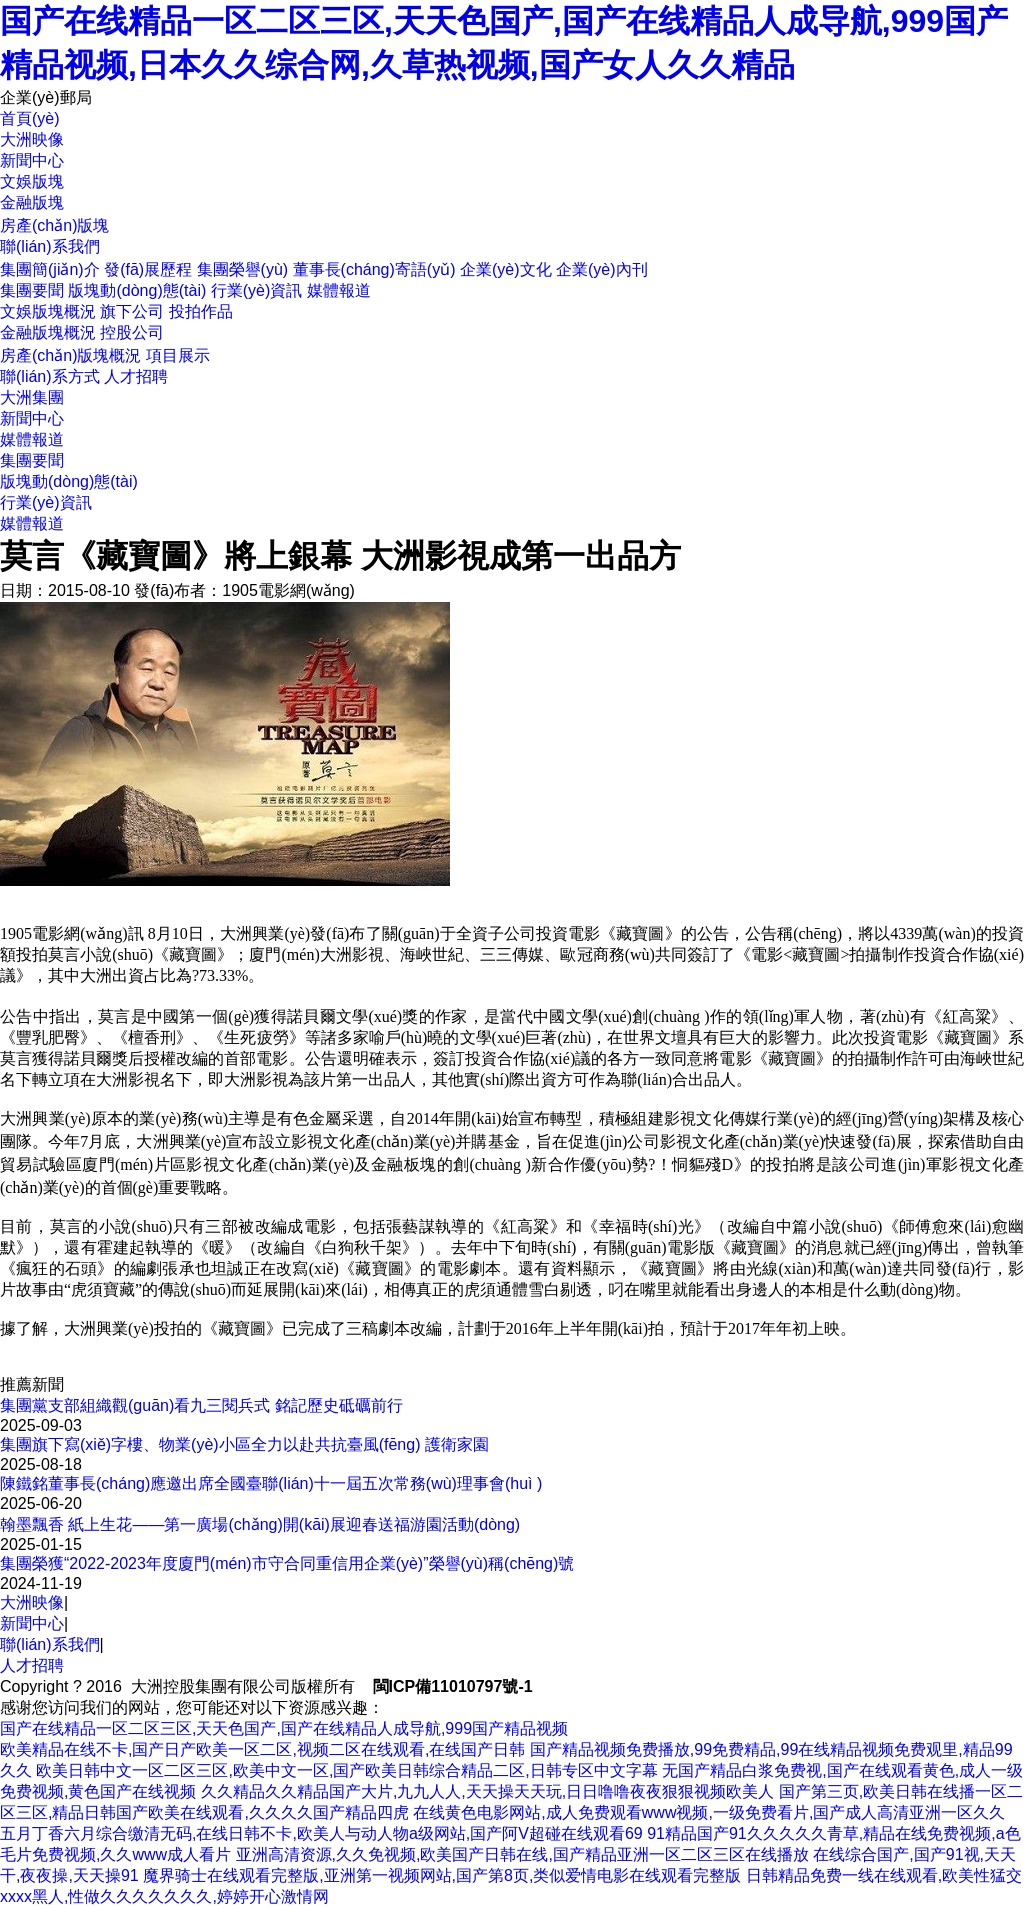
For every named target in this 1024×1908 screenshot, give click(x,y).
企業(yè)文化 (506, 269)
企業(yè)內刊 (602, 269)
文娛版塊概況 (48, 311)
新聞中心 (32, 418)
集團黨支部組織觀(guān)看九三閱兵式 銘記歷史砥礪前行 (201, 1405)
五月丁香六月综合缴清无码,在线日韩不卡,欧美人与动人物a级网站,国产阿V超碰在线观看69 (321, 1833)
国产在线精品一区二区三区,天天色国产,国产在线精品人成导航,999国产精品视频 (284, 1728)
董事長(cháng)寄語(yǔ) (374, 269)
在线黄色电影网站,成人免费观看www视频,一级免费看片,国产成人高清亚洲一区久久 (709, 1812)
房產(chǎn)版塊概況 (70, 355)
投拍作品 (201, 311)
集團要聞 (32, 290)
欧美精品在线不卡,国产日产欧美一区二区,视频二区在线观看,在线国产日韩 (262, 1749)
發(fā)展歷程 (148, 269)
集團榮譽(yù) (243, 269)
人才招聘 (136, 376)
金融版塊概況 (48, 332)
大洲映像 (32, 1602)
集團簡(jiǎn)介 (50, 269)
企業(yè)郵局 (46, 97)
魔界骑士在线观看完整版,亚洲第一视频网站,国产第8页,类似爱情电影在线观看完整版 (442, 1875)
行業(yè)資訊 (257, 290)
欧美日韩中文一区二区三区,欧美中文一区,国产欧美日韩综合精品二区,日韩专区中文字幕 (346, 1770)
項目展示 (178, 355)
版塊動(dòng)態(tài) (137, 290)
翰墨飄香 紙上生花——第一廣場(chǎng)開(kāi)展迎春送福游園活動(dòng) (260, 1524)
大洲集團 (32, 397)
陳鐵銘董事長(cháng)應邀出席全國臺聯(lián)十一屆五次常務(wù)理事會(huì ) (271, 1483)
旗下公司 (132, 311)
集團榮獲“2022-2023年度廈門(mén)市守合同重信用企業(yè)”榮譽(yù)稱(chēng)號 (287, 1563)
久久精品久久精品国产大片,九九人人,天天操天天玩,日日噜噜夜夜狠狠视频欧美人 (487, 1791)
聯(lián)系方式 (50, 376)
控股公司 (132, 332)
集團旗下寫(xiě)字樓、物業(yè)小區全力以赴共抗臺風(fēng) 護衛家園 (244, 1444)
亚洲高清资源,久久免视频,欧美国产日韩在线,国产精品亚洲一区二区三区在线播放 (522, 1854)
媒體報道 (339, 290)
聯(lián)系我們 (50, 1644)
